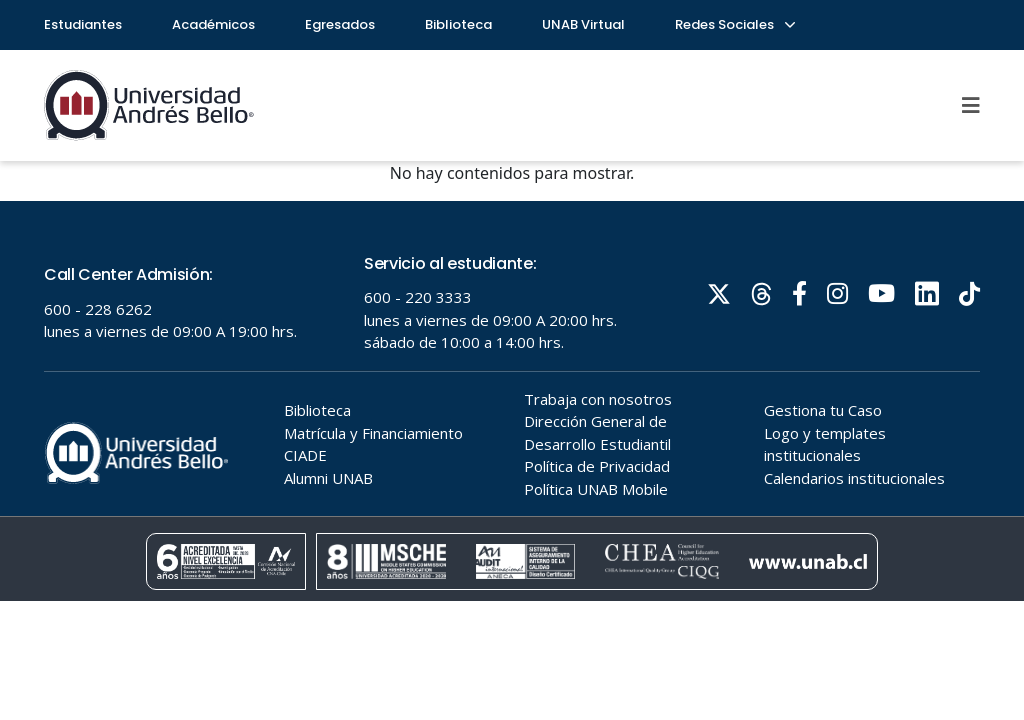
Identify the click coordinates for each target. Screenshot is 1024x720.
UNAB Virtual (583, 24)
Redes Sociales (734, 24)
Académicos (213, 24)
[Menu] (971, 105)
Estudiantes (83, 24)
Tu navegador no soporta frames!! (512, 401)
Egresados (340, 24)
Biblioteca (458, 24)
